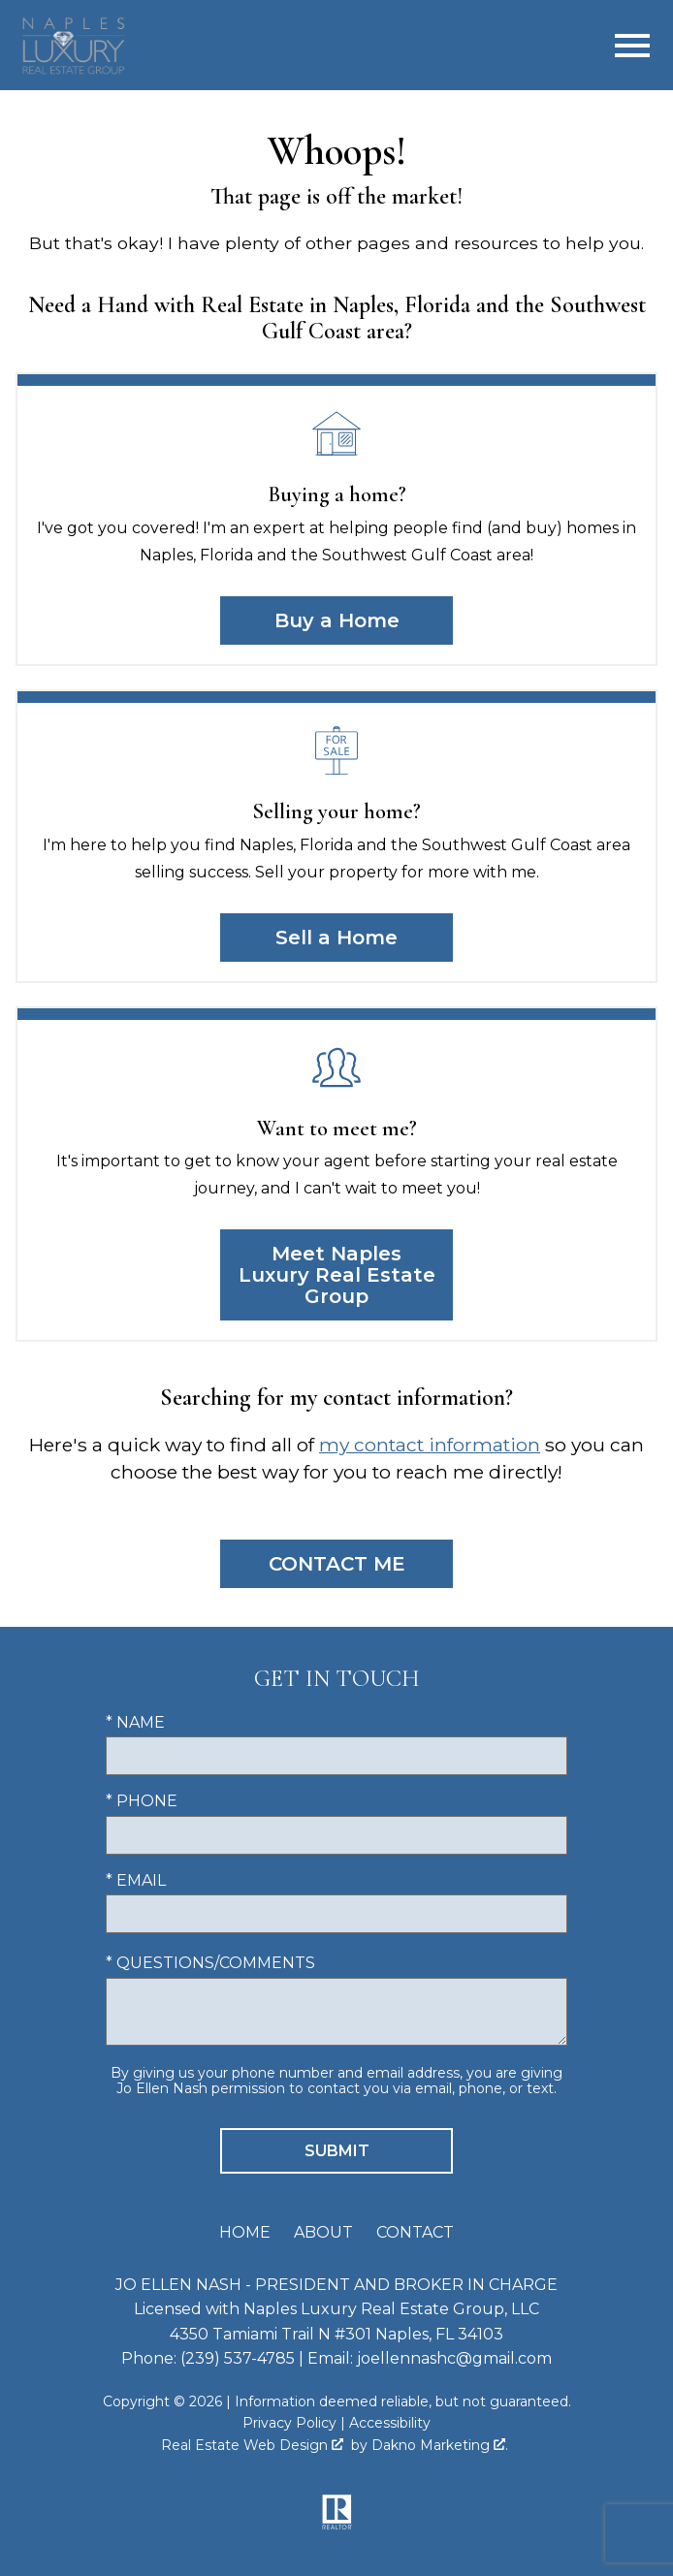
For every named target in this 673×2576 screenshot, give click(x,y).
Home (245, 2232)
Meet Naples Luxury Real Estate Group (337, 1275)
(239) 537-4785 (237, 2358)
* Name (135, 1722)
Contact (415, 2232)
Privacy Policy (289, 2423)
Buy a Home (337, 620)
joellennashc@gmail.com (454, 2358)
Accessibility (390, 2423)
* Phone (141, 1801)
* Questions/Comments (210, 1963)
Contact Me (337, 1563)
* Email (136, 1880)
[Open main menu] (632, 45)
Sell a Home (336, 937)
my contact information (429, 1444)
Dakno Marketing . (439, 2445)
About (323, 2232)
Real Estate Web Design (252, 2445)
